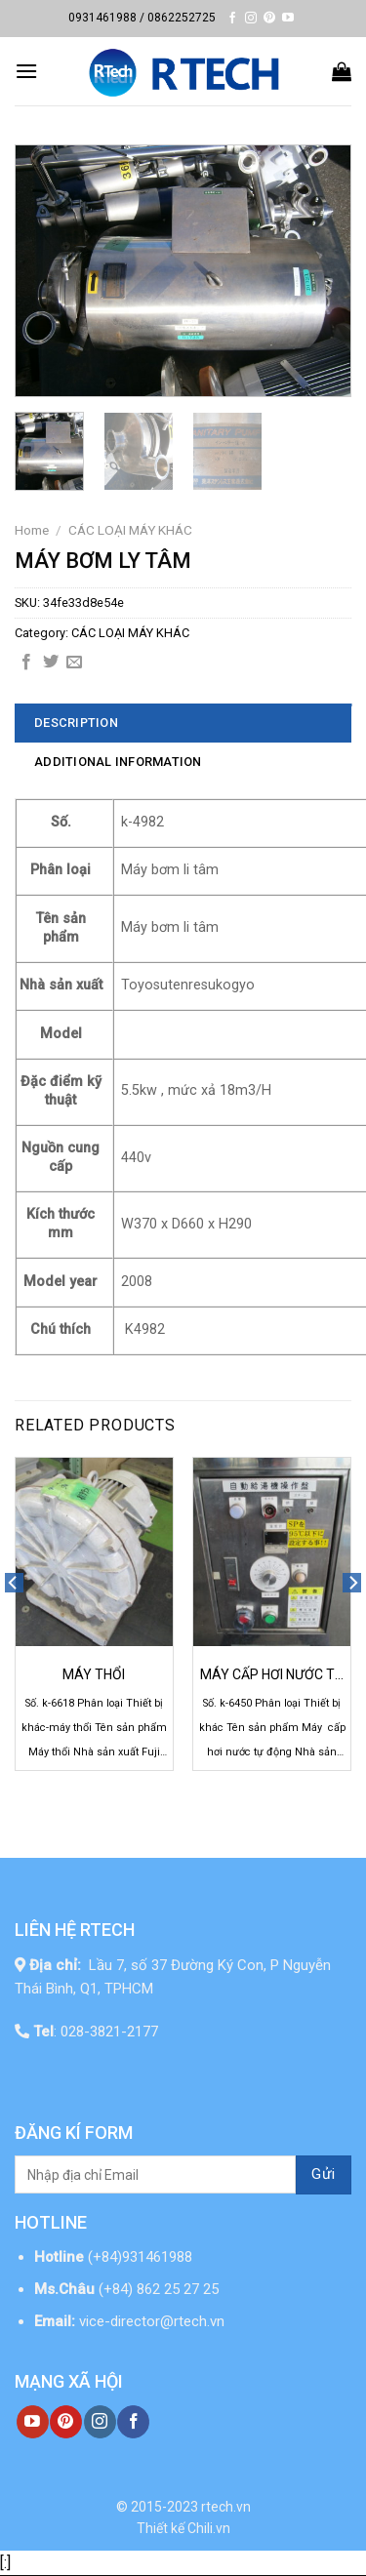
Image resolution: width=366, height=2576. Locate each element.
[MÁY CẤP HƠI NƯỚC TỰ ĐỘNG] (271, 1552)
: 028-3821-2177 (95, 2031)
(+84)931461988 (140, 2257)
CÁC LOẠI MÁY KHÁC (130, 530)
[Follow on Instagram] (251, 18)
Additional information (118, 761)
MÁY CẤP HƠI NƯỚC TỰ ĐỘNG (272, 1675)
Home (32, 530)
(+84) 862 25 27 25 (161, 2289)
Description (76, 722)
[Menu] (26, 71)
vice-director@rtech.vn (151, 2321)
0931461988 (102, 17)
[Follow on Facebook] (232, 18)
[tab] (183, 723)
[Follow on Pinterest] (269, 18)
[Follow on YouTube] (288, 18)
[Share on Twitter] (51, 662)
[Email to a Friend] (74, 662)
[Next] (352, 1621)
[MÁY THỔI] (94, 1552)
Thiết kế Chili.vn (183, 2528)
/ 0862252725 (178, 17)
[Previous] (13, 1621)
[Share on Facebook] (26, 662)
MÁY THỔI (93, 1674)
